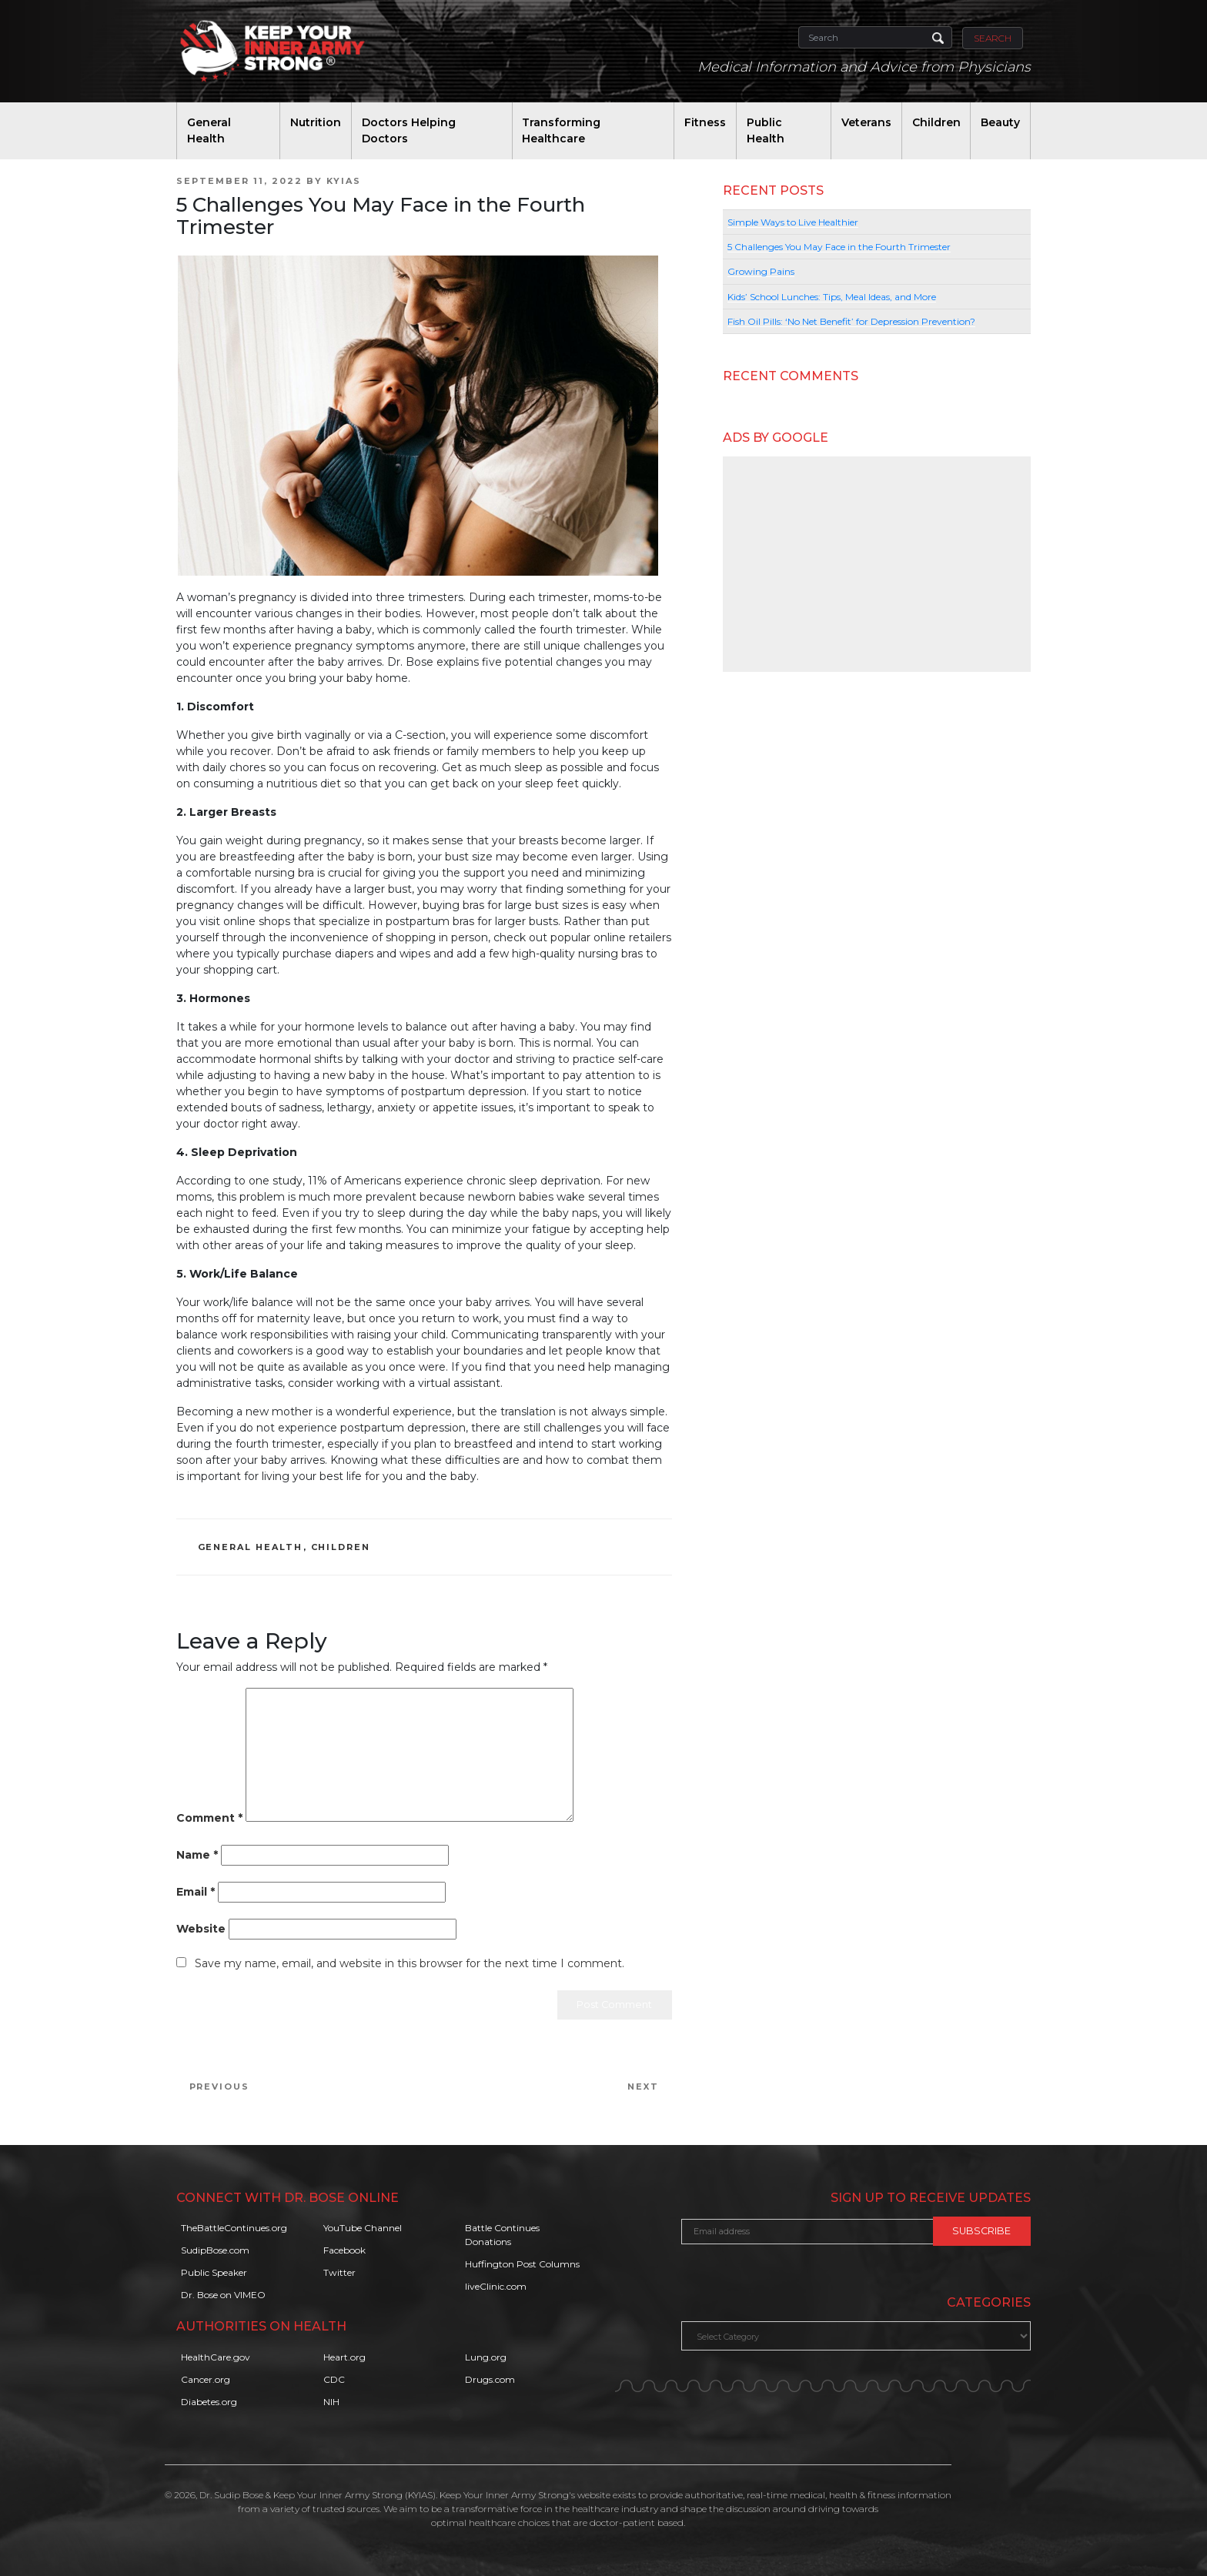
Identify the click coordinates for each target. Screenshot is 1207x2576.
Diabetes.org (209, 2401)
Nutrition (315, 122)
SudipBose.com (215, 2250)
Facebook (344, 2250)
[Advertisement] (877, 564)
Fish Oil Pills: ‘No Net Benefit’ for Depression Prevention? (851, 321)
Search (992, 38)
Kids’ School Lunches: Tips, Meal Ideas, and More (831, 296)
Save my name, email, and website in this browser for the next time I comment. (409, 1963)
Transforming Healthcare (561, 130)
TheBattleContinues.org (234, 2228)
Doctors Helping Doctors (409, 130)
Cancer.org (205, 2379)
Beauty (1000, 122)
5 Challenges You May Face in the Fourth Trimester (839, 246)
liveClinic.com (496, 2286)
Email (195, 1892)
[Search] (875, 37)
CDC (334, 2379)
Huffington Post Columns (522, 2264)
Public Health (765, 130)
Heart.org (344, 2357)
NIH (331, 2401)
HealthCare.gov (215, 2357)
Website (201, 1929)
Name (197, 1855)
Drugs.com (490, 2379)
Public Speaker (214, 2272)
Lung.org (486, 2357)
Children (936, 122)
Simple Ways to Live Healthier (792, 222)
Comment (209, 1818)
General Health (209, 130)
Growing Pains (760, 271)
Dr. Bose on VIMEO (223, 2294)
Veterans (866, 122)
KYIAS (343, 180)
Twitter (339, 2272)
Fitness (705, 122)
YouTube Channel (362, 2228)
